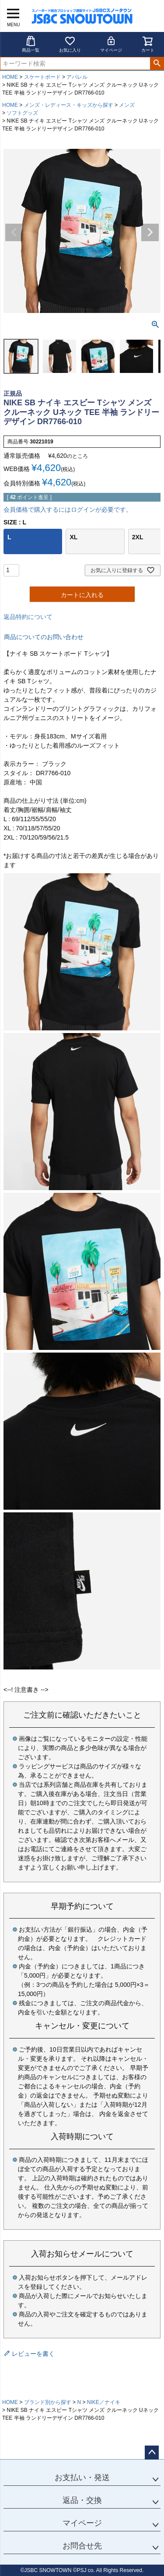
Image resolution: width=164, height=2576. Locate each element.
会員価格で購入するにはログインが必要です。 (67, 509)
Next (150, 232)
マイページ (111, 44)
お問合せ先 (82, 2545)
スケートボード (42, 77)
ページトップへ (152, 2453)
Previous (14, 232)
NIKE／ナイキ (103, 2402)
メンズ (127, 105)
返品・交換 (82, 2500)
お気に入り (70, 44)
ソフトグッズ (22, 113)
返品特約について (27, 616)
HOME (10, 77)
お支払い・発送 (82, 2477)
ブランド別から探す (47, 2402)
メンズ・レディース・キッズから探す (68, 105)
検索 (157, 63)
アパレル (76, 77)
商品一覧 (30, 44)
